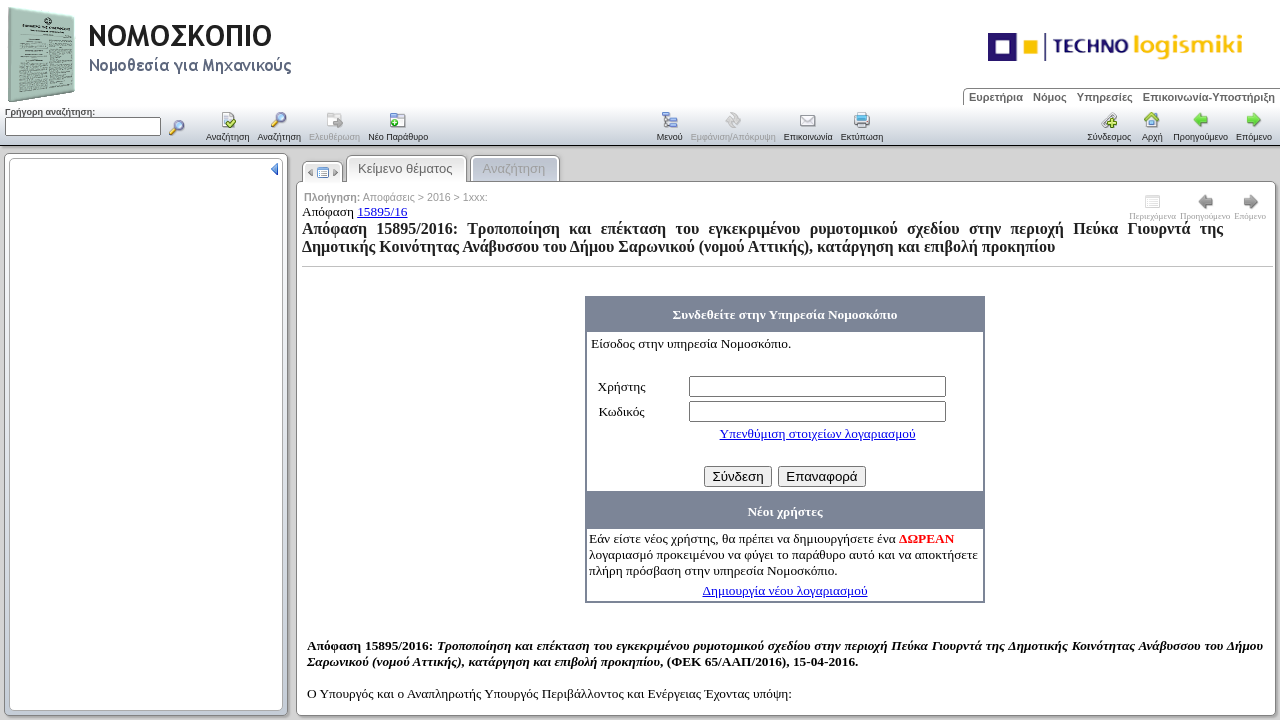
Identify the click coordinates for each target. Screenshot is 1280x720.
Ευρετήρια (996, 97)
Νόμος (1050, 97)
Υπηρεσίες (1105, 97)
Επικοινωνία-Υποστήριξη (1209, 97)
